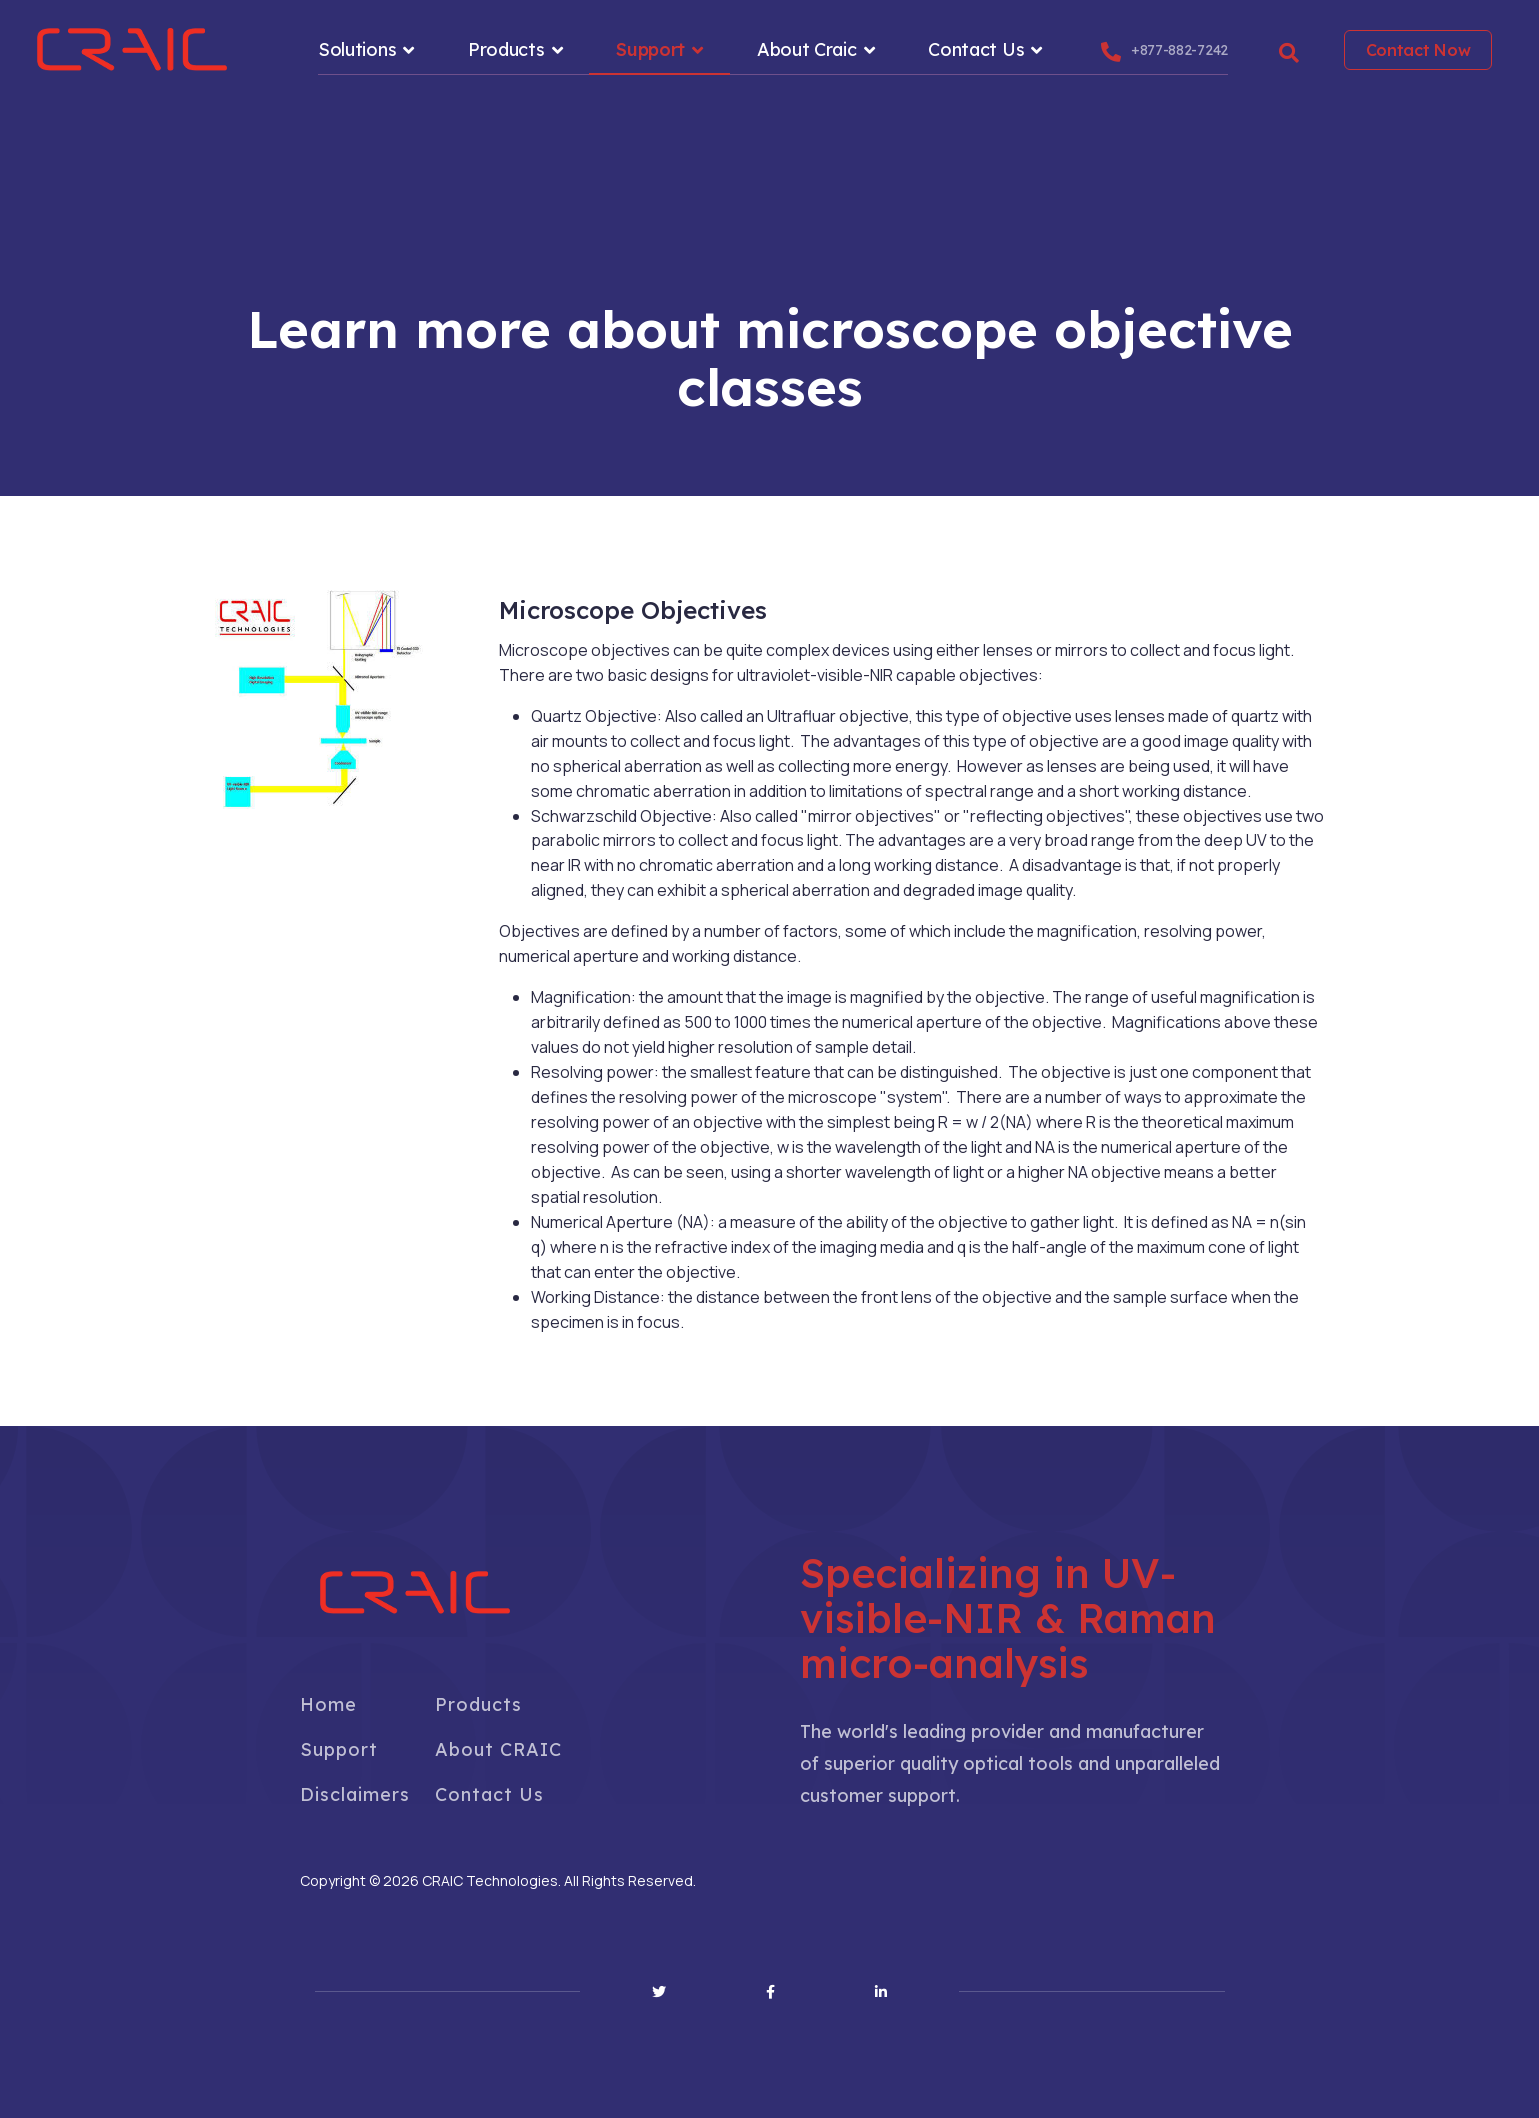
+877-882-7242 (1179, 50)
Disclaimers (355, 1794)
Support (650, 49)
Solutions (357, 49)
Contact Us (976, 49)
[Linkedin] (881, 1992)
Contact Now (1418, 50)
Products (506, 49)
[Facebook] (770, 1992)
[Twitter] (659, 1992)
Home (328, 1704)
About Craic (807, 49)
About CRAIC (498, 1749)
